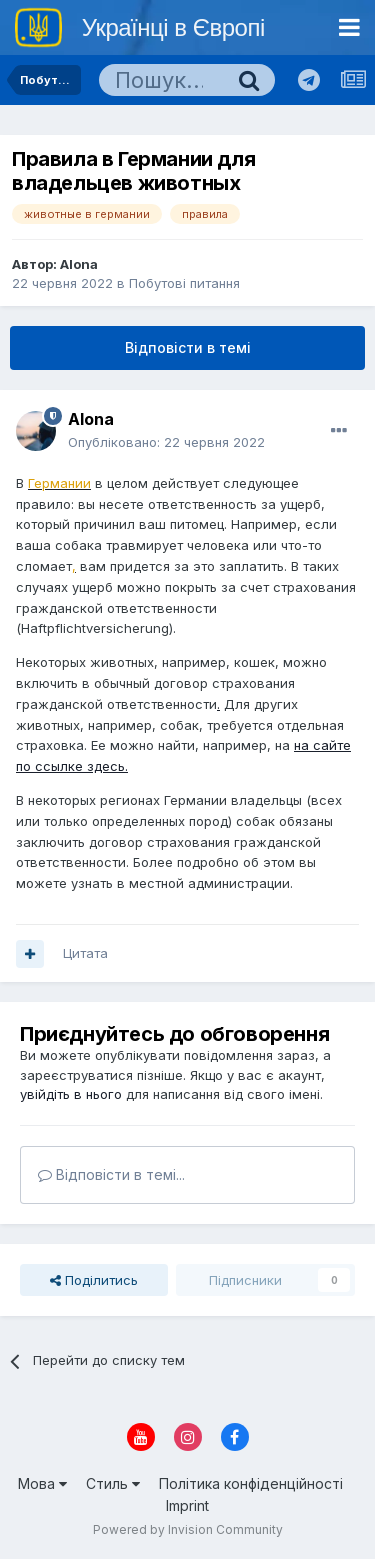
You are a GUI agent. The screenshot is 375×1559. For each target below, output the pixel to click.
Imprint (187, 1505)
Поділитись (94, 1280)
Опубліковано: (166, 442)
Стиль (113, 1483)
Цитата (85, 953)
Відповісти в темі (188, 347)
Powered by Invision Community (188, 1529)
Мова (42, 1483)
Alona (79, 264)
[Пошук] (161, 80)
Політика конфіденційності (251, 1483)
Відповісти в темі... (111, 1174)
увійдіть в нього (71, 1094)
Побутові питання (184, 283)
